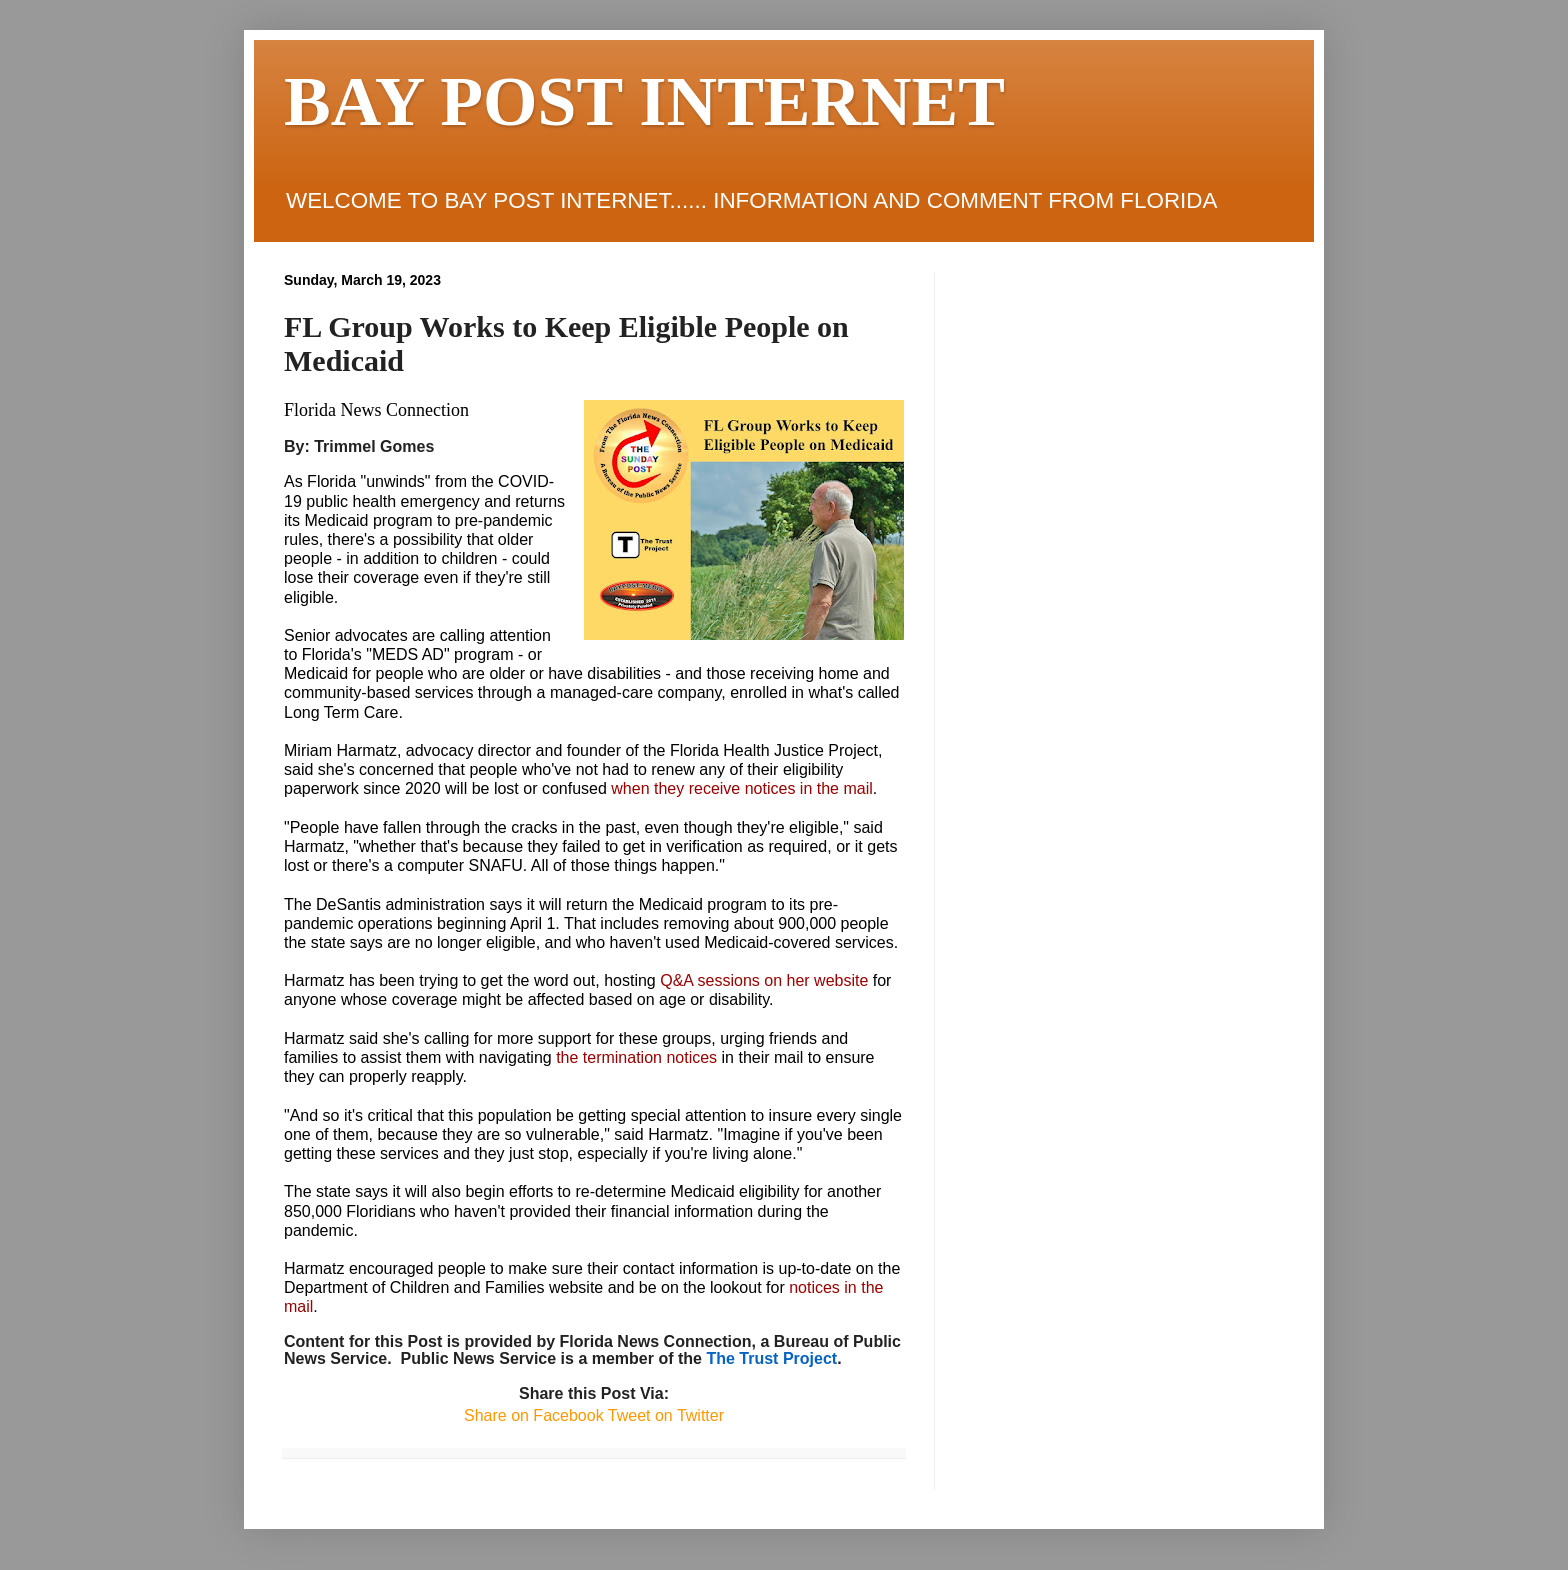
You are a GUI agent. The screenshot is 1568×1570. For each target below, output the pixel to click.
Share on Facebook (534, 1415)
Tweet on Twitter (664, 1415)
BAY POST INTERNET (644, 101)
